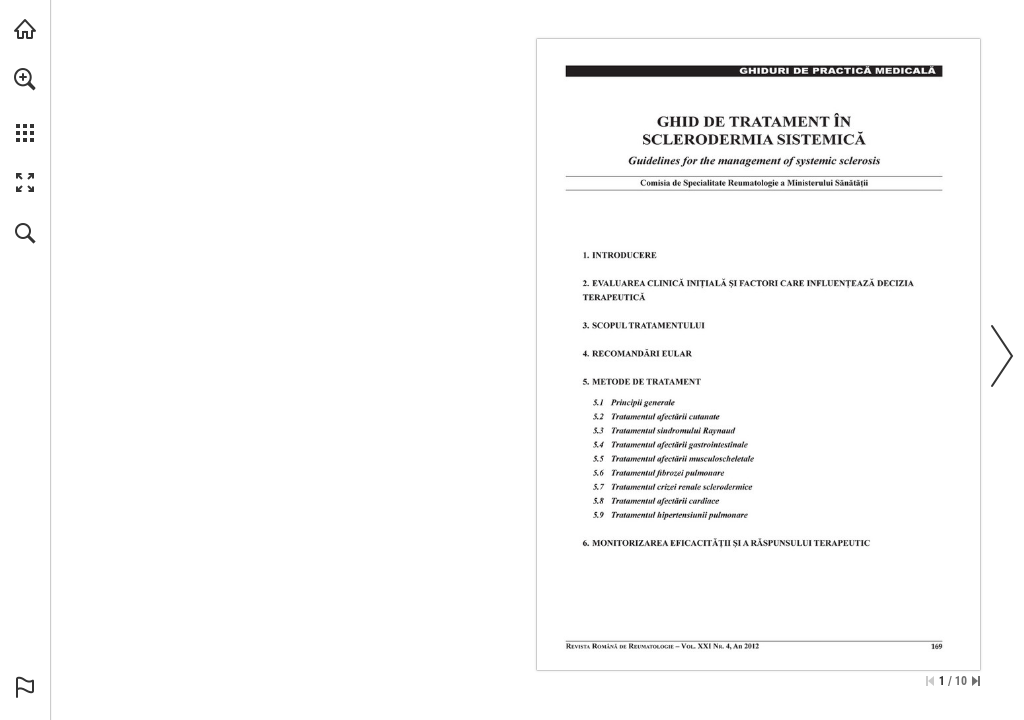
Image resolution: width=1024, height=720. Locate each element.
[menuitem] (25, 105)
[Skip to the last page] (976, 681)
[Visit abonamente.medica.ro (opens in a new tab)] (25, 29)
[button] (25, 79)
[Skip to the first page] (930, 681)
